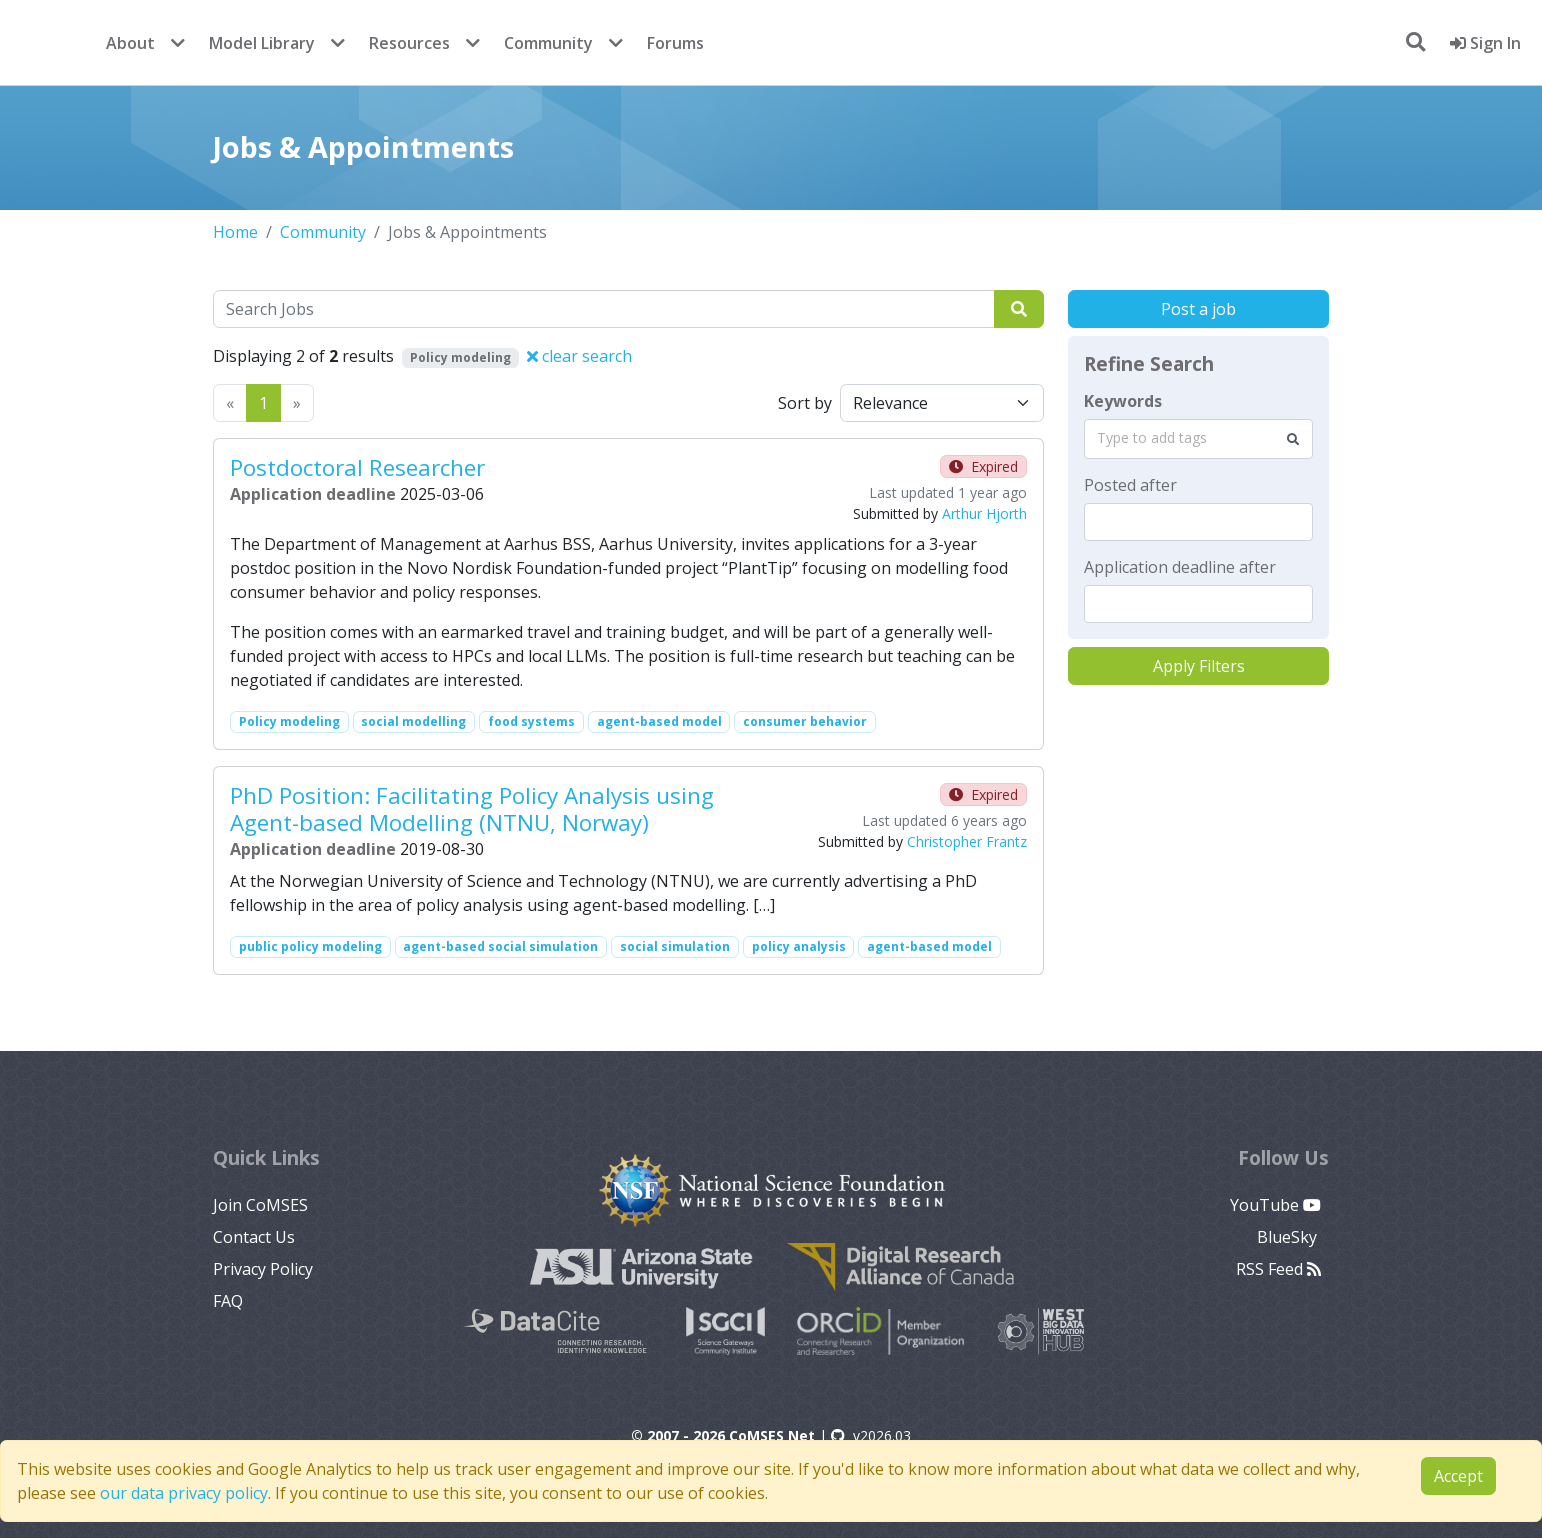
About (130, 43)
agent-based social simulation (500, 946)
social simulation (675, 946)
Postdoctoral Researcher (357, 467)
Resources (409, 43)
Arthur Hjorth (984, 513)
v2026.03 (871, 1435)
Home (235, 232)
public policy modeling (310, 946)
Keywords (1123, 401)
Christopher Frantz (967, 841)
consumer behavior (805, 721)
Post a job (1198, 309)
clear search (579, 356)
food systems (531, 721)
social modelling (413, 721)
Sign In (1485, 43)
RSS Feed (1278, 1269)
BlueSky (1289, 1237)
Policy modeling (289, 721)
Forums (675, 43)
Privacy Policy (263, 1269)
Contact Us (254, 1237)
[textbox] (1198, 522)
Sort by (805, 403)
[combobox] (1198, 439)
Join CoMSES (260, 1205)
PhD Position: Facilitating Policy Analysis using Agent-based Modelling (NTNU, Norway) (472, 809)
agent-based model (659, 721)
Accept (1458, 1476)
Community (548, 43)
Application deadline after (1180, 567)
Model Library (262, 43)
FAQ (228, 1301)
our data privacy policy (184, 1493)
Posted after (1130, 485)
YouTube (1275, 1205)
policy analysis (799, 946)
